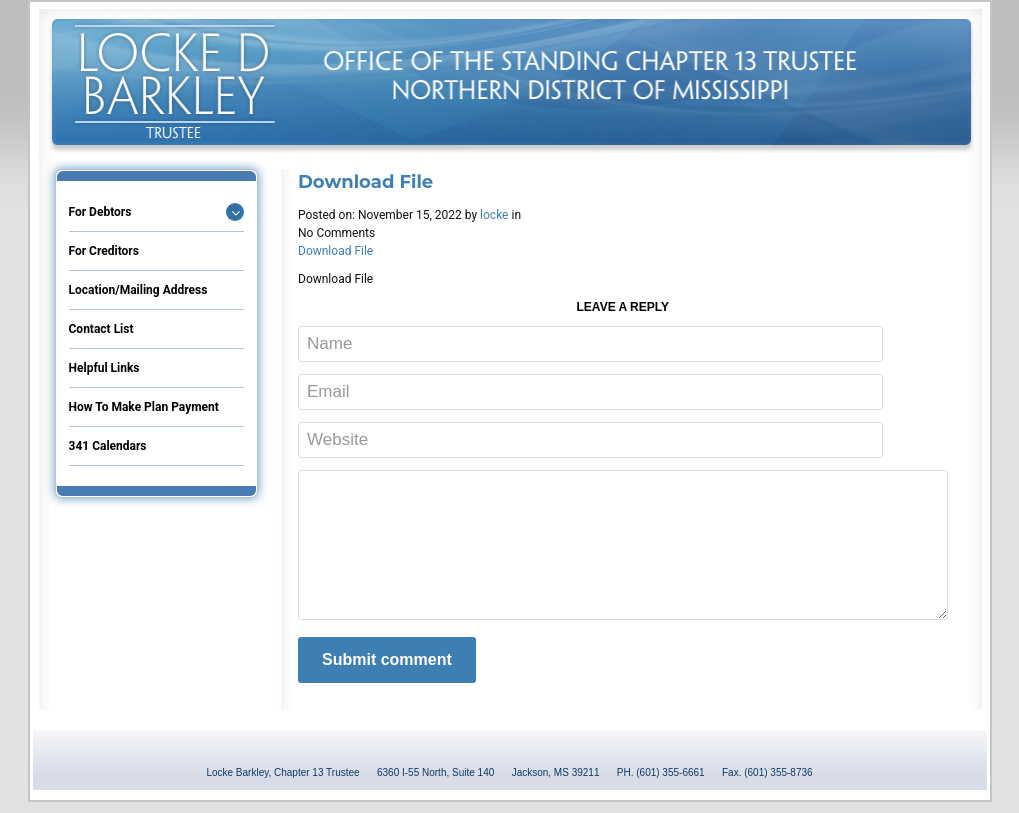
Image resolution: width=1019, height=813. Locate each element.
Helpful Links (104, 368)
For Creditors (104, 251)
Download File (335, 251)
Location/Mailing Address (138, 290)
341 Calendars (108, 446)
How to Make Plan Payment (144, 407)
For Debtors (100, 212)
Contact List (101, 329)
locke (494, 215)
